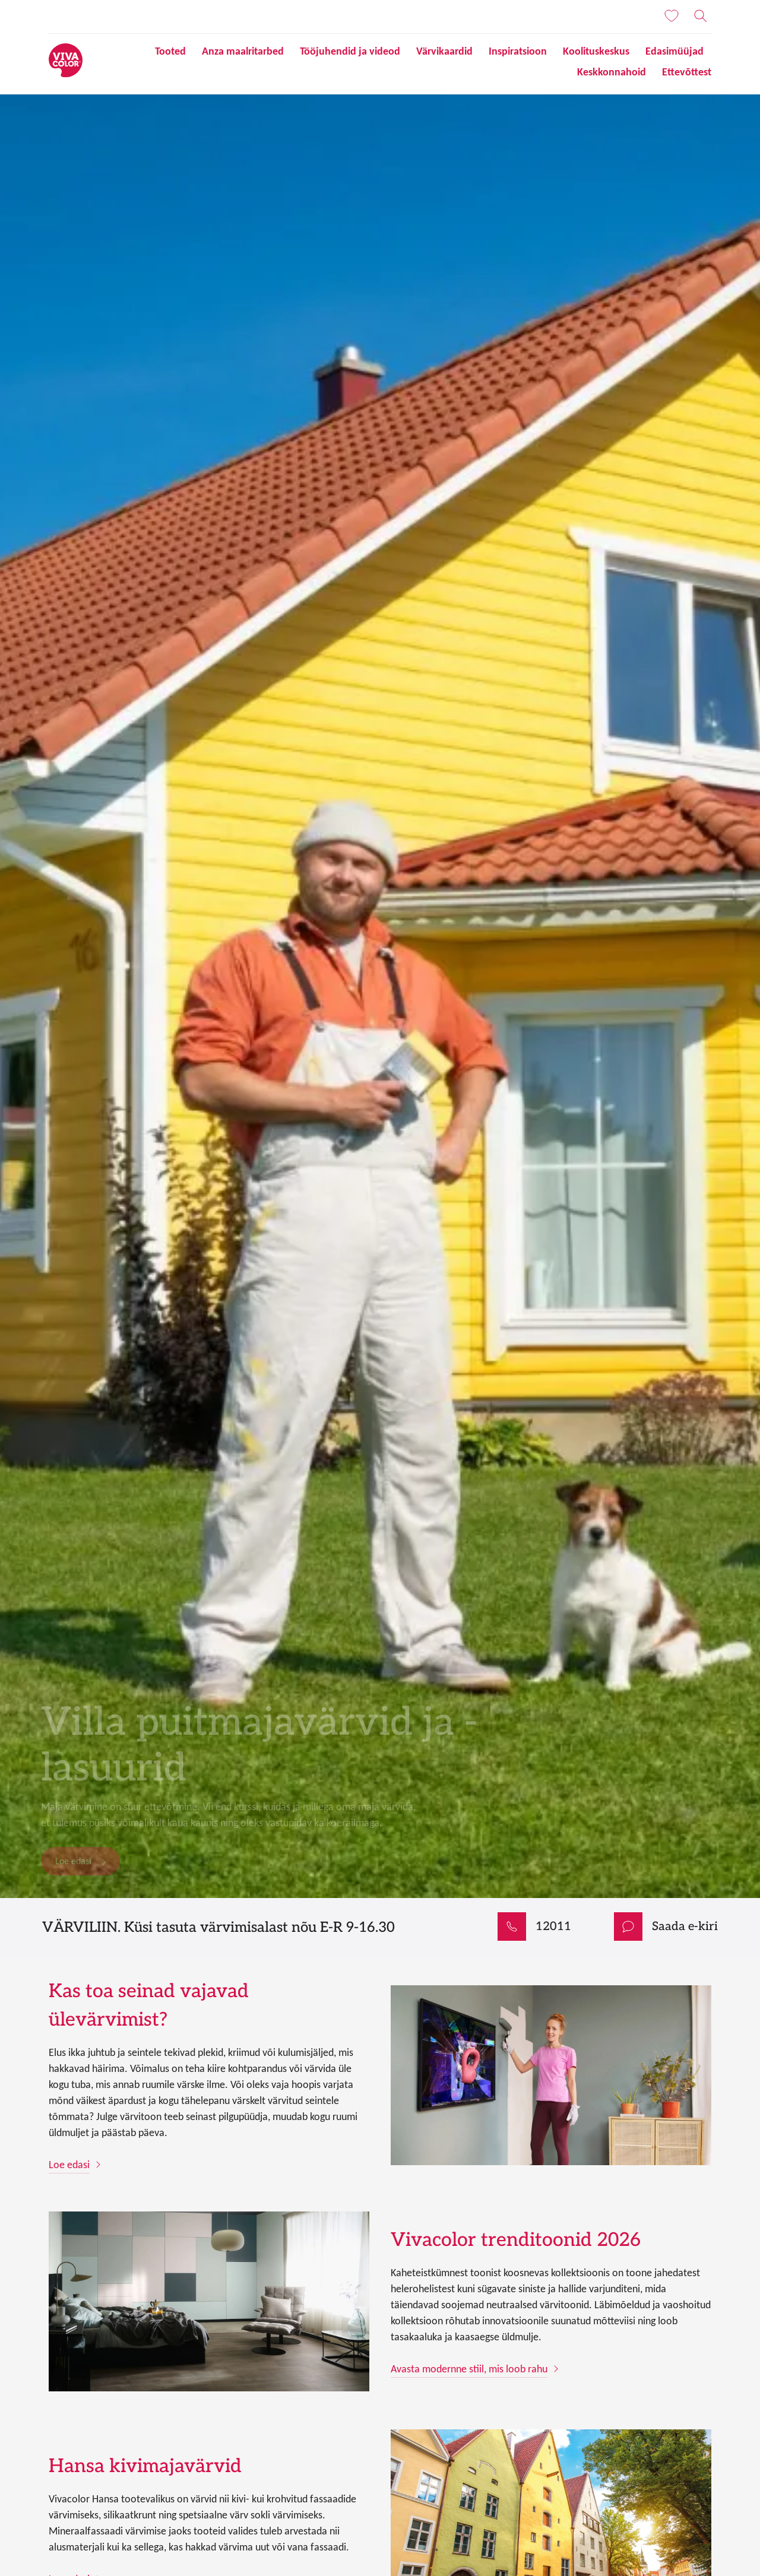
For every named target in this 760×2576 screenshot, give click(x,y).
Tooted (170, 51)
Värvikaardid (444, 51)
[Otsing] (700, 16)
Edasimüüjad (674, 51)
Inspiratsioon (518, 51)
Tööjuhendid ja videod (350, 51)
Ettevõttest (686, 71)
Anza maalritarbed (243, 51)
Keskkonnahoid (611, 71)
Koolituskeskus (596, 51)
